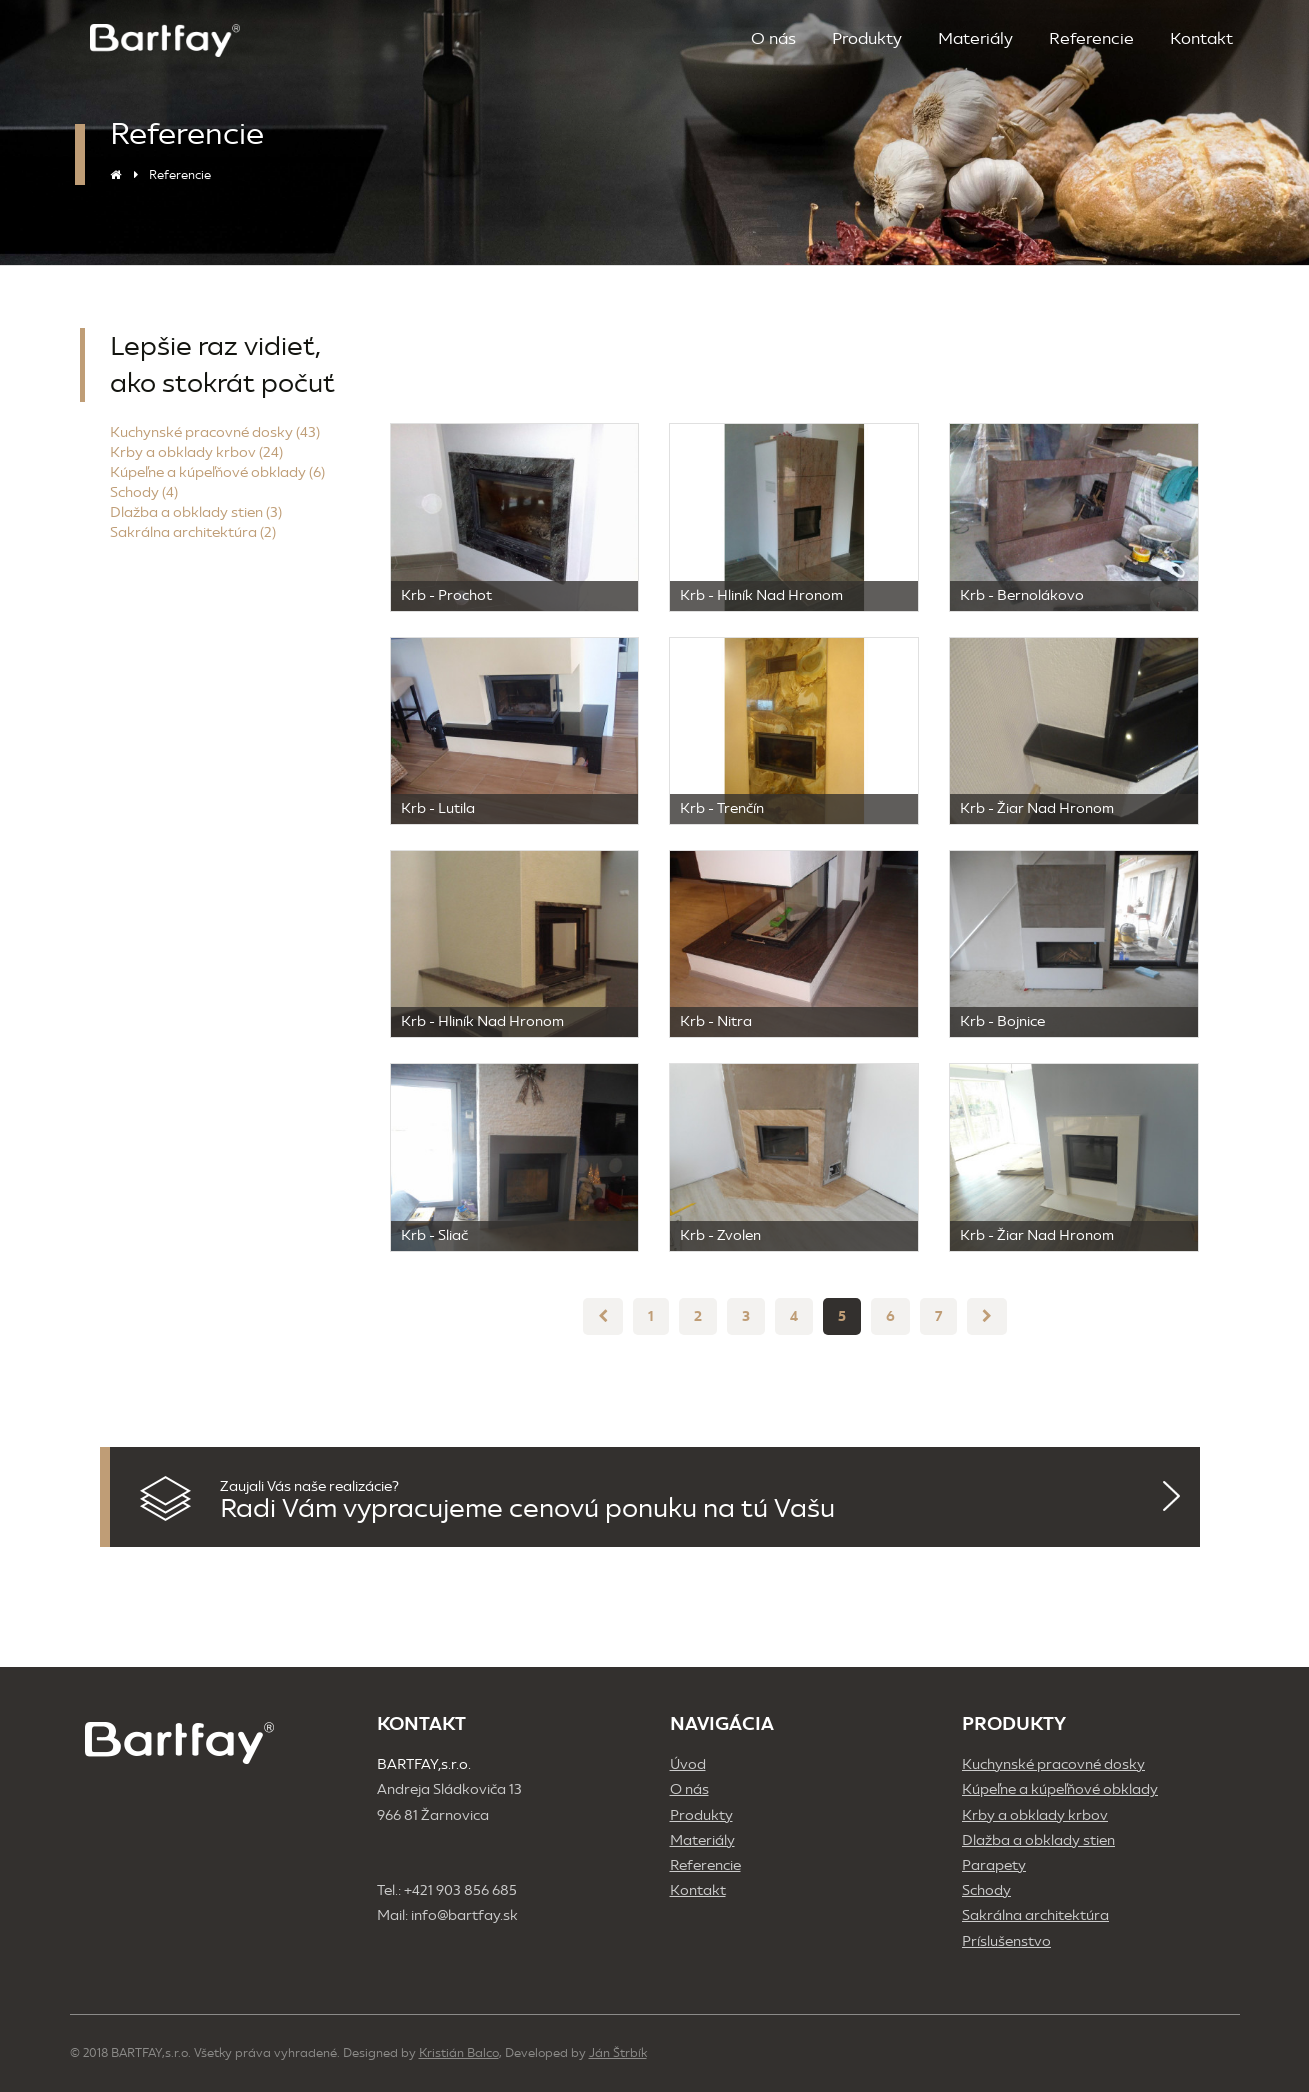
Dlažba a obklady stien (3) (196, 512)
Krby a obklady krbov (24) (196, 452)
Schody (986, 1890)
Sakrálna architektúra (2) (193, 532)
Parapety (994, 1865)
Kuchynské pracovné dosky (1053, 1764)
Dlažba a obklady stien (1038, 1840)
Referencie (1091, 38)
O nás (773, 38)
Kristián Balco (459, 2053)
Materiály (975, 38)
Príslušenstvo (1006, 1941)
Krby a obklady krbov (1035, 1815)
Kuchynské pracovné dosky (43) (215, 432)
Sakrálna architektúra (1035, 1915)
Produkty (867, 38)
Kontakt (1201, 38)
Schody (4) (144, 492)
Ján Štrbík (618, 2053)
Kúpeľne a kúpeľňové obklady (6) (217, 472)
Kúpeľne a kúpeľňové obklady (1060, 1789)
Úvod (688, 1764)
